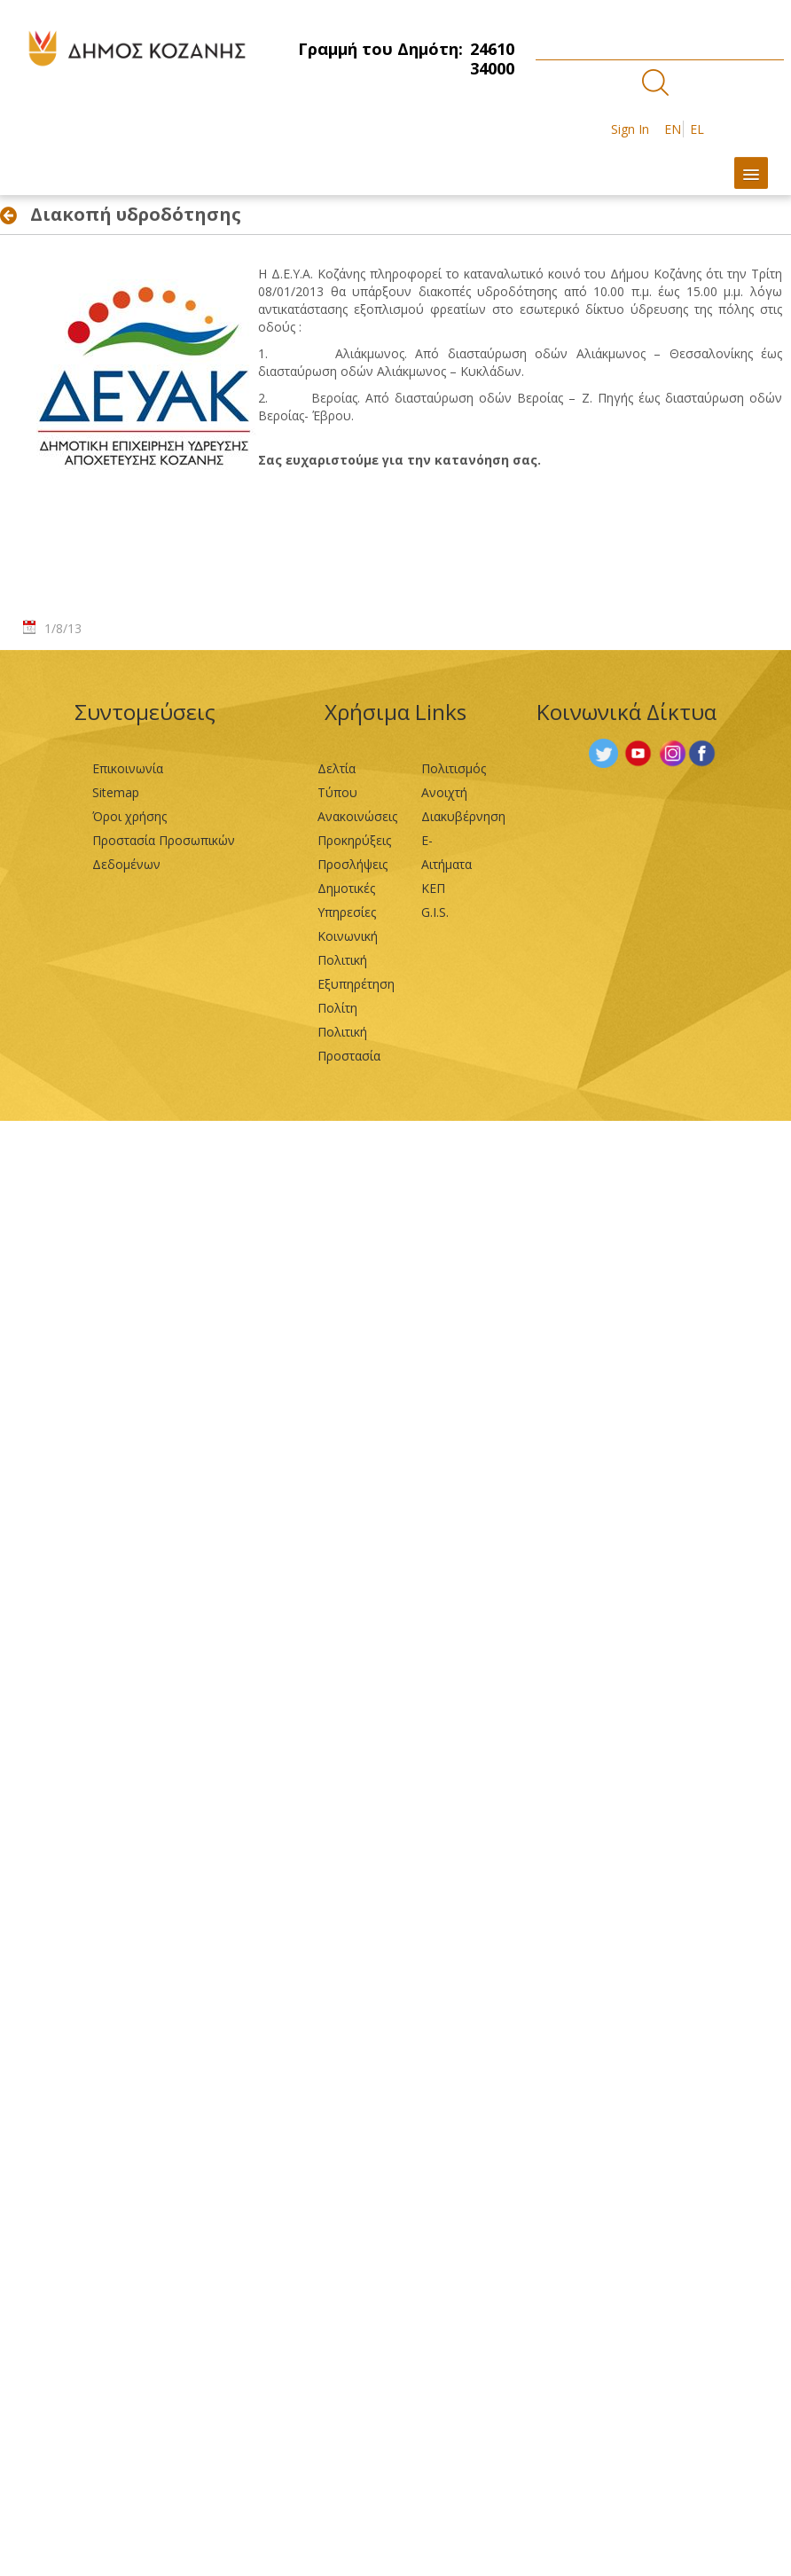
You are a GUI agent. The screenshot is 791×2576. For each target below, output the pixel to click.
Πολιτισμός (453, 768)
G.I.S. (435, 912)
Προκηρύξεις (354, 840)
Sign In (630, 129)
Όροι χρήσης (129, 816)
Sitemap (115, 792)
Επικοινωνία (127, 768)
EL (697, 129)
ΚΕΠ (433, 888)
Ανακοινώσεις (357, 816)
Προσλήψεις (352, 864)
